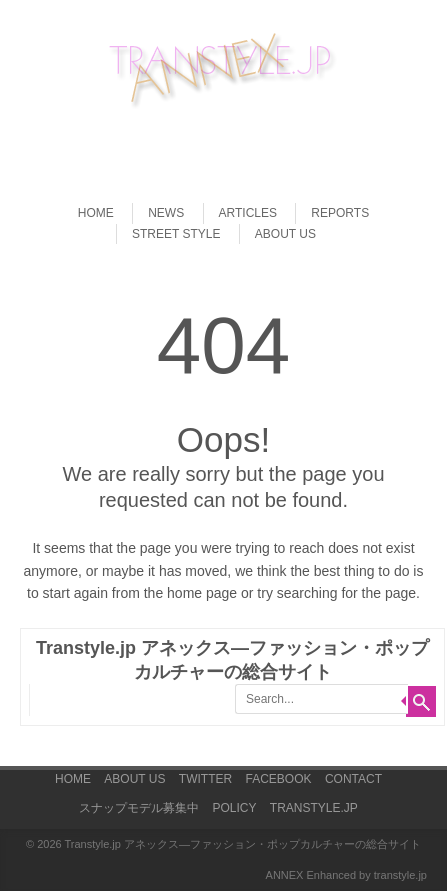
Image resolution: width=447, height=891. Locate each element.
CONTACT (353, 779)
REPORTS (340, 213)
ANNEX (285, 875)
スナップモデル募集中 (139, 808)
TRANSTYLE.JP (314, 808)
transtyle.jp (400, 875)
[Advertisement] (233, 146)
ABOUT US (285, 234)
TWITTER (205, 779)
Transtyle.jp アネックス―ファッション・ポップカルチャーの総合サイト (242, 844)
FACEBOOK (279, 779)
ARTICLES (248, 213)
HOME (96, 213)
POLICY (234, 808)
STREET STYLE (176, 234)
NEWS (166, 213)
